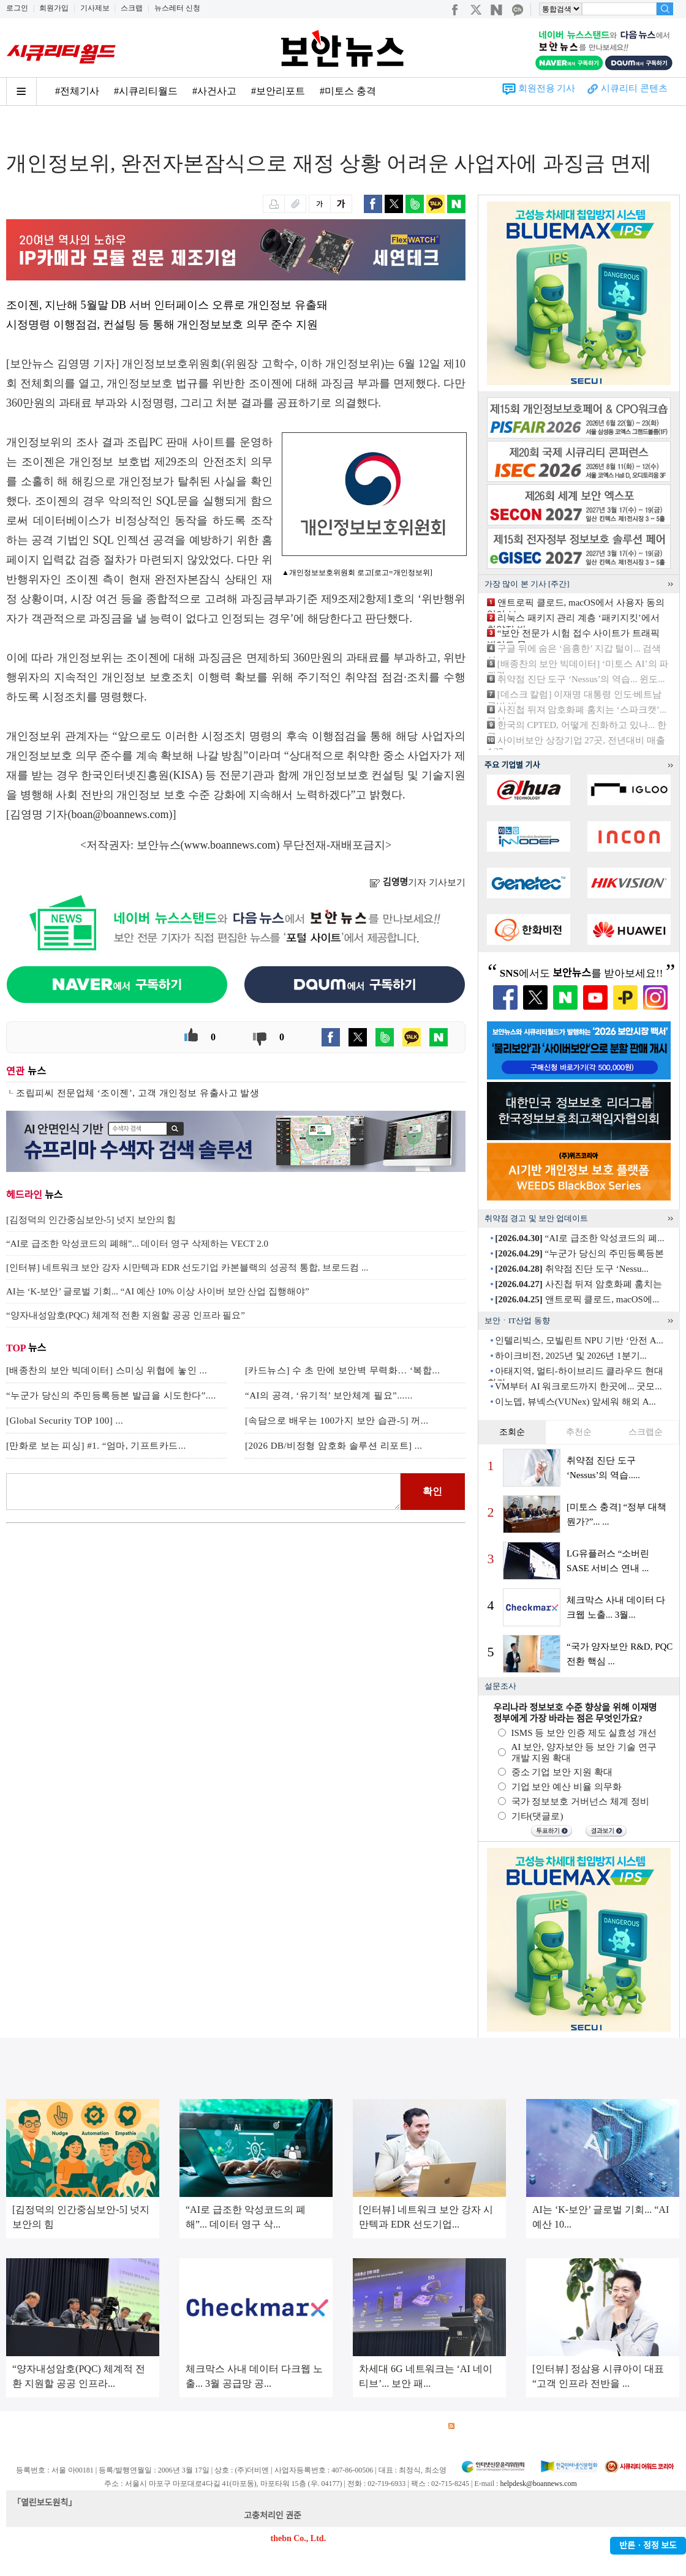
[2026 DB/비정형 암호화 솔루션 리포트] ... (334, 1446)
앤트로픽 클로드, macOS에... (577, 1299)
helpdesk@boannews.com (538, 2483)
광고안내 (65, 2426)
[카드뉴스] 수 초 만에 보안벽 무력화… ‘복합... (342, 1370)
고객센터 (336, 2426)
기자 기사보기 (417, 882)
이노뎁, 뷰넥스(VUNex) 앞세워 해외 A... (575, 1401)
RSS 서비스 (475, 2426)
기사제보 (95, 8)
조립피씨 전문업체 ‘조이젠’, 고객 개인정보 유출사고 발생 (137, 1093)
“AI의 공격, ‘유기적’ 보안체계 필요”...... (329, 1395)
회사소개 (22, 2426)
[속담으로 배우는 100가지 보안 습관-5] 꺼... (337, 1420)
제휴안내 (378, 2426)
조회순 (512, 1431)
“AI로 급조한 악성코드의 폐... (579, 1238)
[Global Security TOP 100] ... (64, 1420)
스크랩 (132, 8)
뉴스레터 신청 (177, 8)
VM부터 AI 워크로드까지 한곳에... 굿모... (578, 1386)
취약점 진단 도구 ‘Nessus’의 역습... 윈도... (581, 679)
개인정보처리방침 (166, 2426)
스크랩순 (645, 1431)
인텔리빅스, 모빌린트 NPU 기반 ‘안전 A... (579, 1340)
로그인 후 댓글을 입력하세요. (203, 1491)
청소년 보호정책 (237, 2426)
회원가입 (54, 8)
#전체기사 (77, 91)
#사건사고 (214, 91)
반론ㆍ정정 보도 (648, 2545)
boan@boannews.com (120, 814)
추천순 (579, 1431)
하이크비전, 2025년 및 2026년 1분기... (571, 1356)
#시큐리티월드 (146, 91)
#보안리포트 (278, 91)
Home (16, 129)
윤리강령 (293, 2426)
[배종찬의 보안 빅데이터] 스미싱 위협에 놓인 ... (106, 1370)
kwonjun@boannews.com (348, 2515)
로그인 (17, 8)
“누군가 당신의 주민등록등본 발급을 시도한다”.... (111, 1395)
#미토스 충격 (348, 91)
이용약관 (108, 2426)
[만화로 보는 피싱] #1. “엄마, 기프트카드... (96, 1446)
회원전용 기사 (547, 88)
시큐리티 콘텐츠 (634, 88)
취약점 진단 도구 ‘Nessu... (571, 1269)
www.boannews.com (230, 845)
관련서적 (421, 2426)
